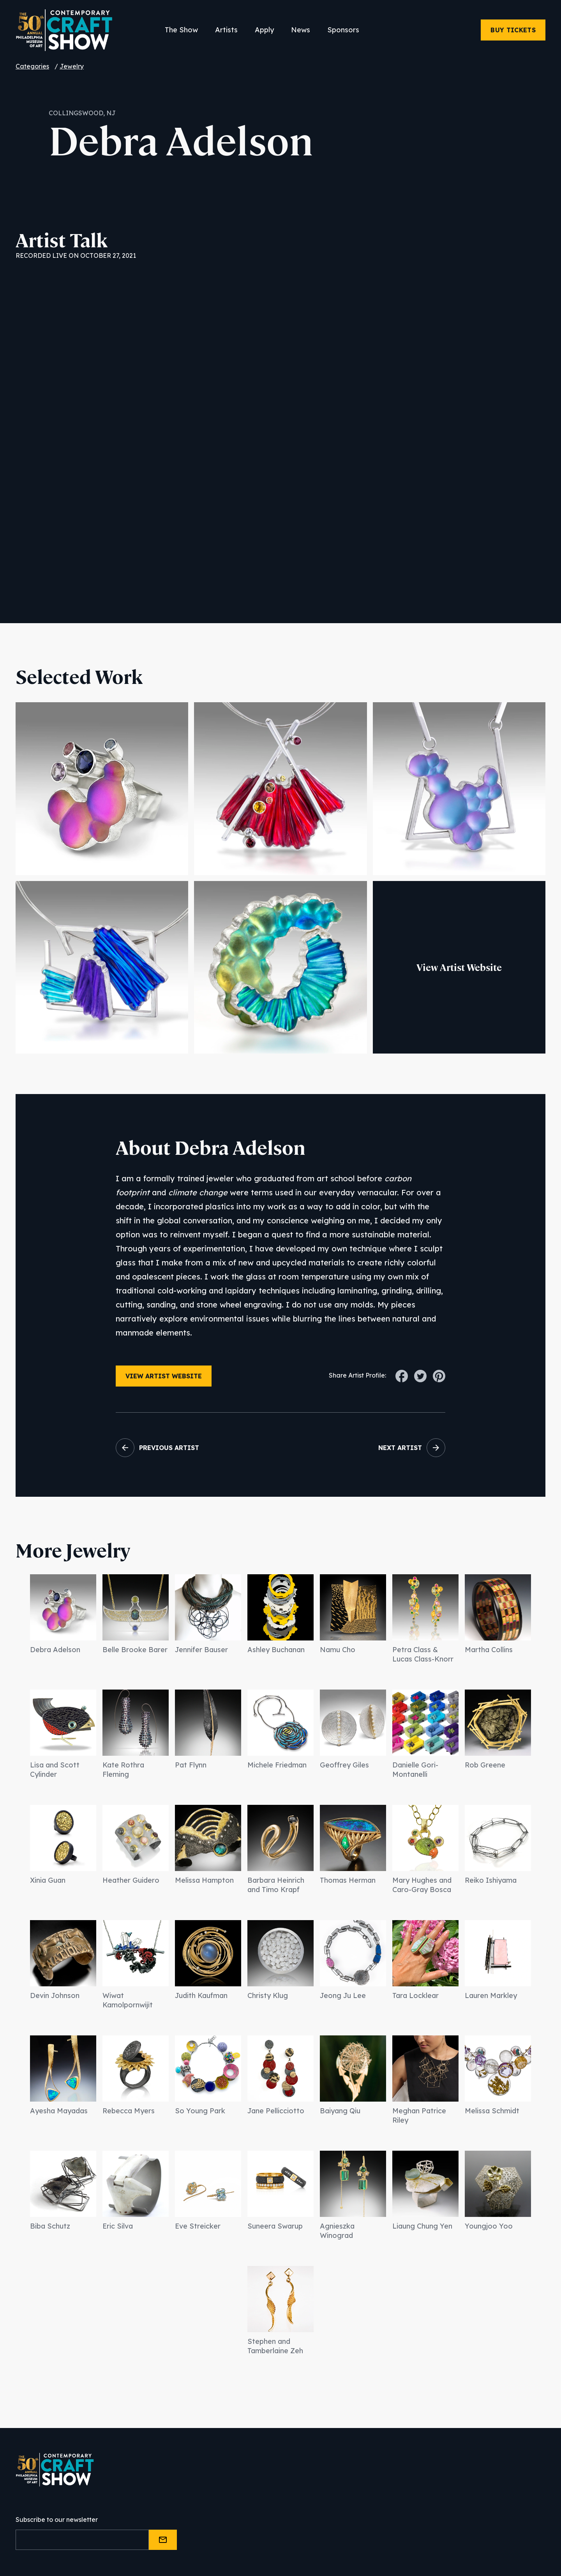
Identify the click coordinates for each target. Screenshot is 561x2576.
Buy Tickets (513, 30)
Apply (264, 29)
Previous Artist (169, 1448)
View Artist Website (459, 967)
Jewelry (72, 66)
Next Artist (400, 1448)
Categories (32, 66)
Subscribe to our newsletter (57, 2519)
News (300, 29)
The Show (181, 29)
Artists (226, 29)
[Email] (82, 2540)
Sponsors (343, 29)
